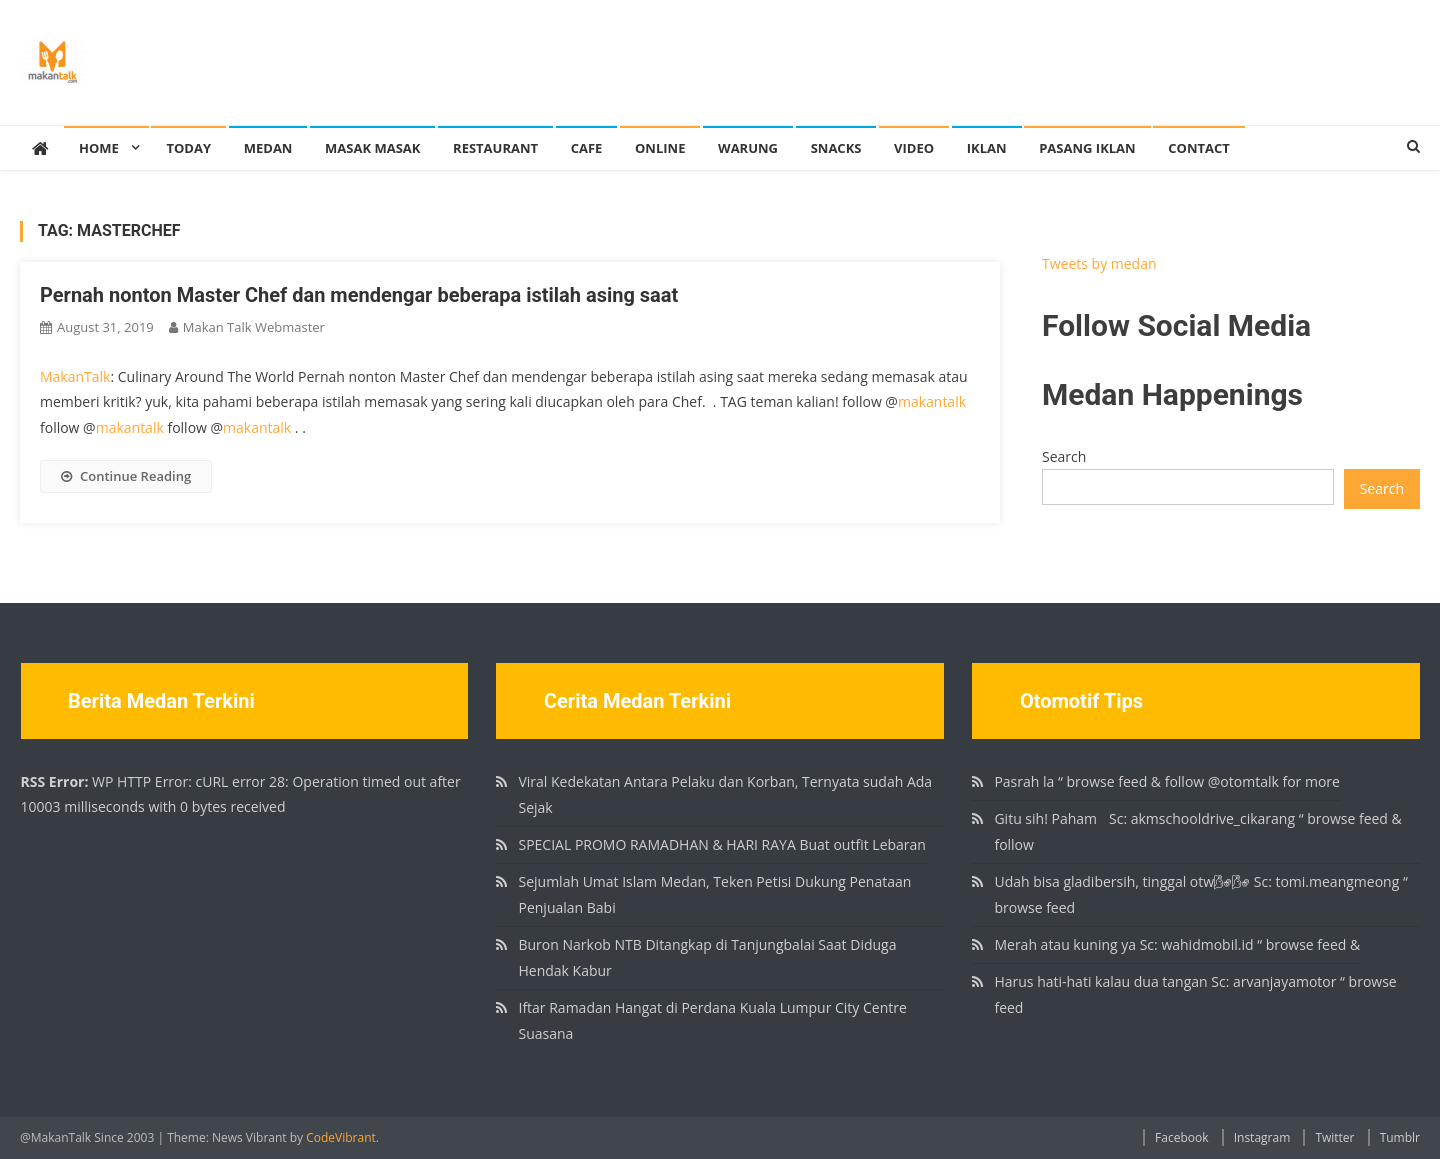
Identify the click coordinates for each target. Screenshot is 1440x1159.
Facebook (1181, 1137)
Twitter (1334, 1137)
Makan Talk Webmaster (254, 327)
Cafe (587, 148)
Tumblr (1400, 1137)
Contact (1199, 148)
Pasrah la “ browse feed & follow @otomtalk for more (1166, 781)
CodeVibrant (341, 1137)
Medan (268, 148)
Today (188, 148)
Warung (748, 148)
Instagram (1262, 1137)
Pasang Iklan (1087, 148)
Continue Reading (126, 476)
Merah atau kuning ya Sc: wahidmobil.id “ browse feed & (1177, 944)
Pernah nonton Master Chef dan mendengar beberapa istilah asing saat (359, 295)
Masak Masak (372, 148)
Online (660, 148)
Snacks (836, 148)
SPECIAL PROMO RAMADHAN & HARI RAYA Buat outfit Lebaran (721, 844)
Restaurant (495, 148)
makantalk (932, 401)
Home (99, 148)
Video (914, 148)
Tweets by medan (1099, 263)
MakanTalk (75, 376)
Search (1064, 456)
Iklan (987, 148)
